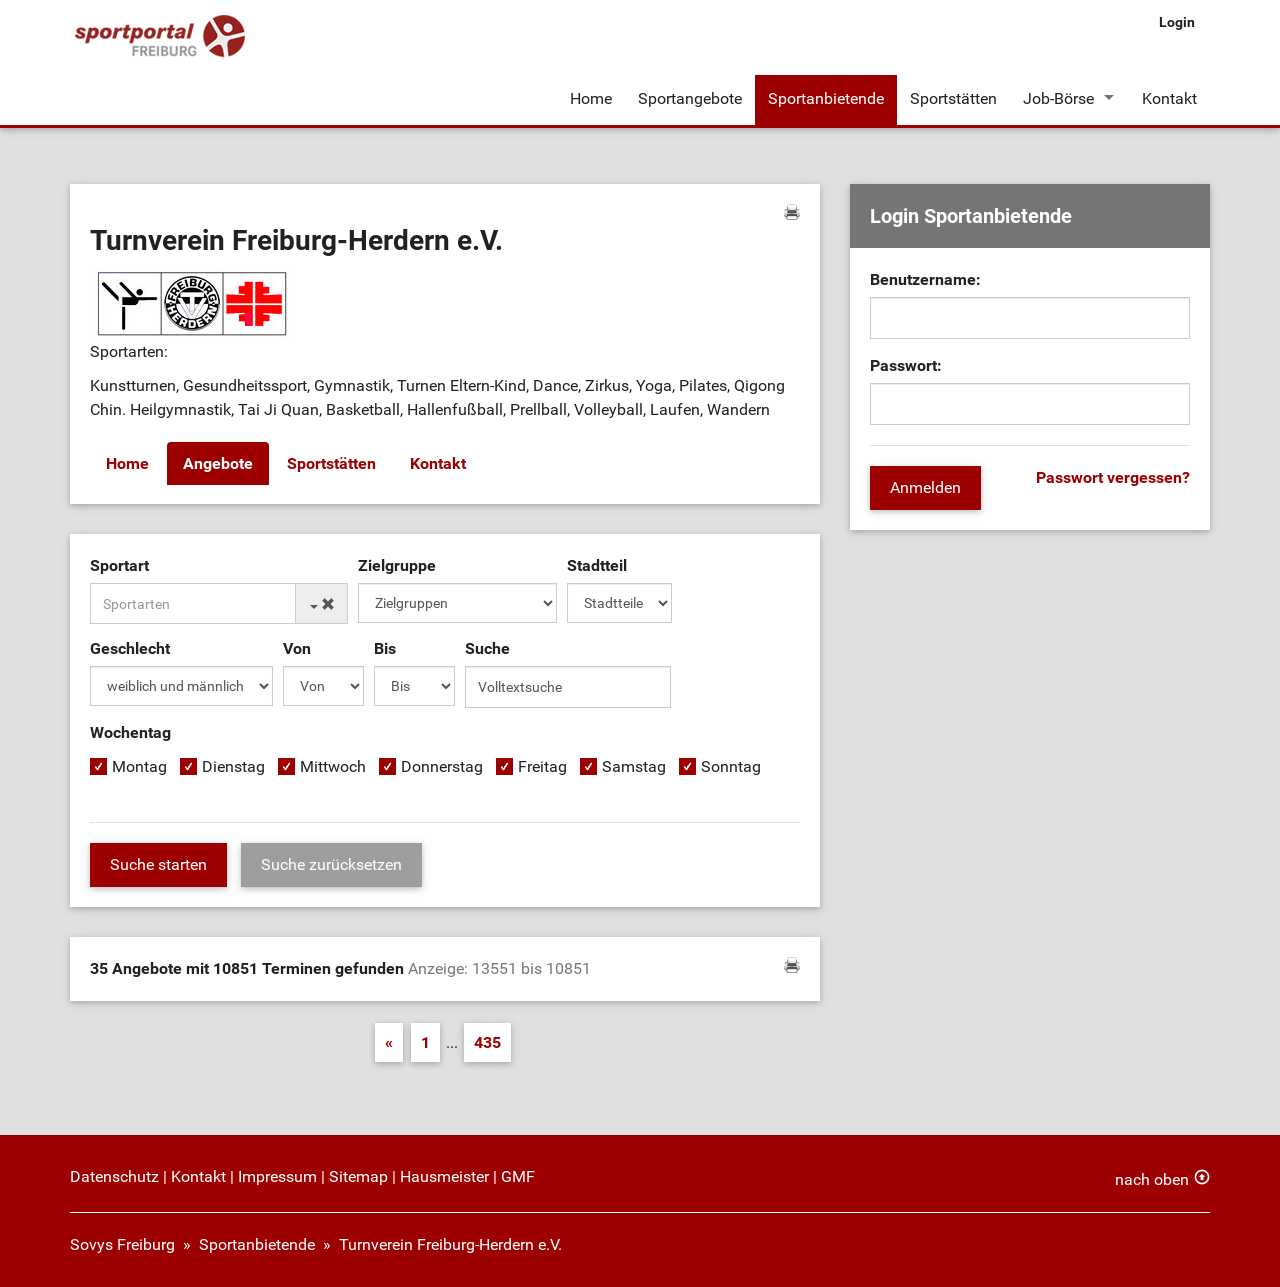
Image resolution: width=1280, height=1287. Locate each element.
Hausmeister (444, 1176)
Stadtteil (597, 565)
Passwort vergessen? (1113, 477)
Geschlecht (130, 648)
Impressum (277, 1176)
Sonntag (731, 766)
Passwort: (906, 365)
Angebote (218, 463)
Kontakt (1169, 98)
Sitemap (358, 1176)
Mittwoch (333, 766)
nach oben (1152, 1179)
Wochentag (130, 732)
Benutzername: (925, 279)
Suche (487, 648)
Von (297, 648)
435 (487, 1042)
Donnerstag (442, 766)
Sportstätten (953, 98)
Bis (385, 648)
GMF (518, 1176)
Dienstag (233, 766)
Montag (139, 766)
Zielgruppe (397, 565)
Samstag (634, 766)
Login (1177, 22)
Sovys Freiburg (122, 1244)
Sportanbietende (826, 98)
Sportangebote (690, 98)
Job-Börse (1058, 98)
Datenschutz (114, 1176)
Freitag (542, 766)
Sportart (119, 565)
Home (591, 98)
